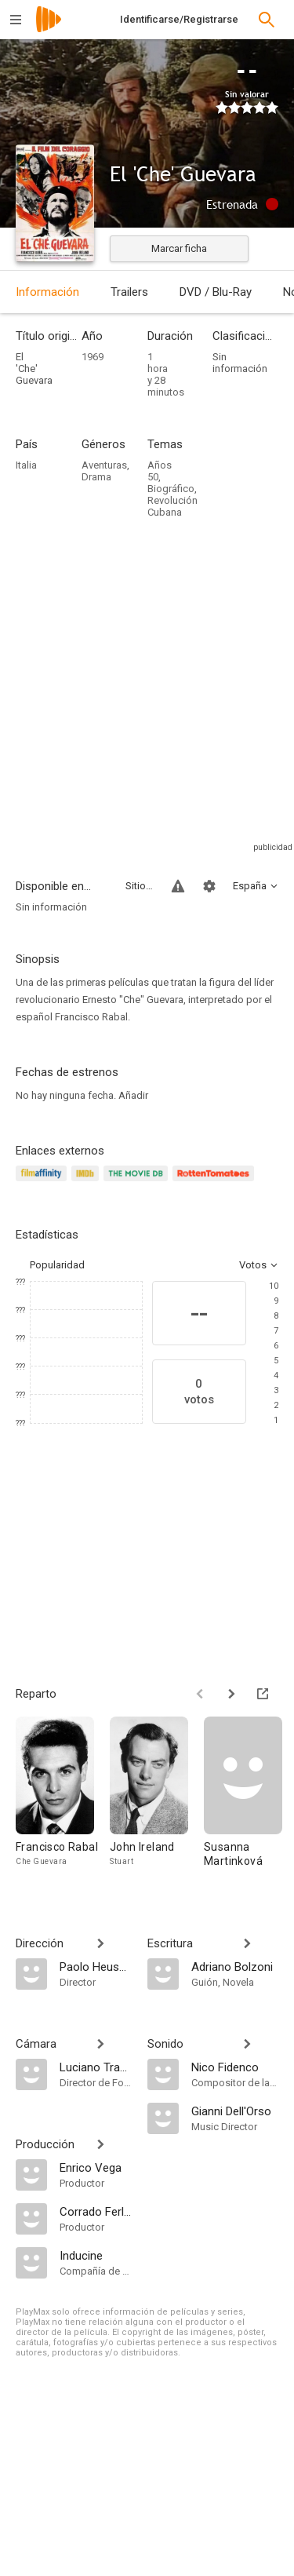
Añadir (133, 1095)
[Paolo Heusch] (96, 1966)
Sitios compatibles (139, 886)
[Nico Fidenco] (235, 2066)
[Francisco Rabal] (63, 1799)
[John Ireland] (157, 1799)
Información (47, 292)
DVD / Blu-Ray (216, 292)
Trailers (129, 292)
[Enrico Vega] (96, 2167)
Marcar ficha (179, 248)
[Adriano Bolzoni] (235, 1966)
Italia (26, 465)
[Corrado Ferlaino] (96, 2211)
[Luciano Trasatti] (96, 2066)
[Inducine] (96, 2255)
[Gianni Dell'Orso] (235, 2110)
